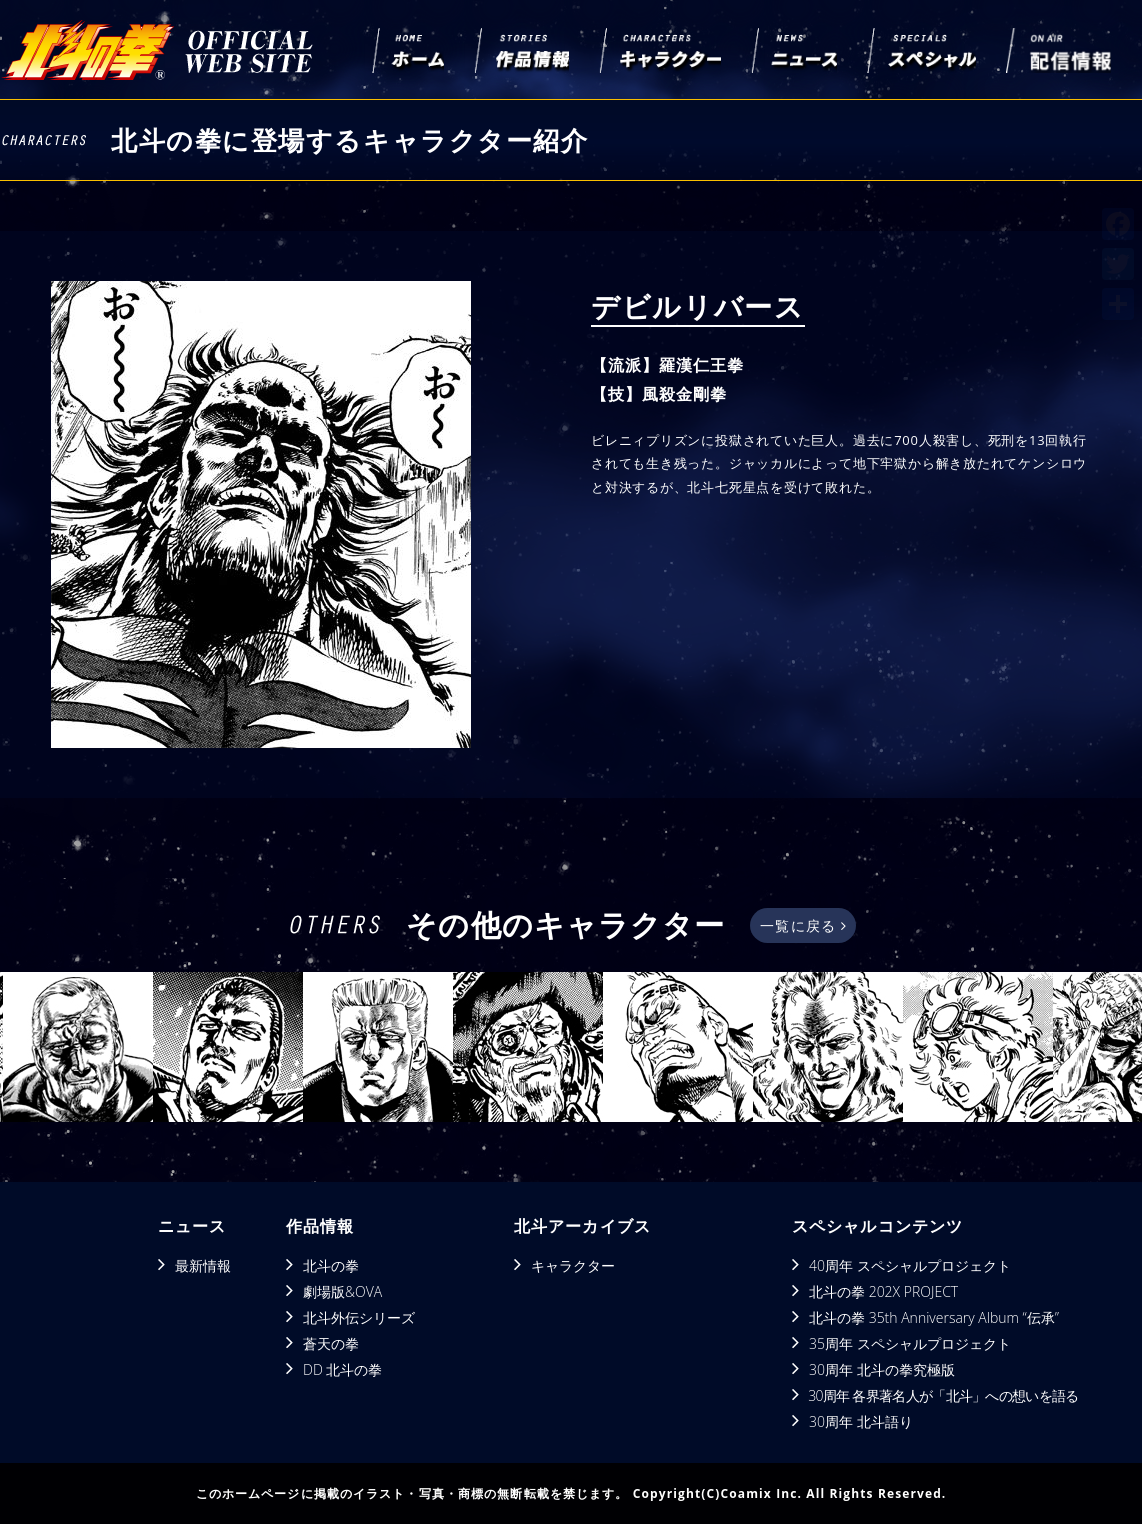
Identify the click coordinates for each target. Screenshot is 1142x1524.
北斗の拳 (331, 1265)
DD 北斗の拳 (342, 1369)
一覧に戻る (802, 925)
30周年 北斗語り (861, 1421)
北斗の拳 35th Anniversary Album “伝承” (934, 1317)
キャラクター (573, 1265)
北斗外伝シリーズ (359, 1317)
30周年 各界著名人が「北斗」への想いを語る (943, 1395)
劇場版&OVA (342, 1291)
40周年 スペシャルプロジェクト (910, 1265)
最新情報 (203, 1265)
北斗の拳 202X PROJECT (883, 1291)
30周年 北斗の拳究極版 (882, 1369)
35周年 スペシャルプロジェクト (910, 1343)
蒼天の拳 (331, 1343)
